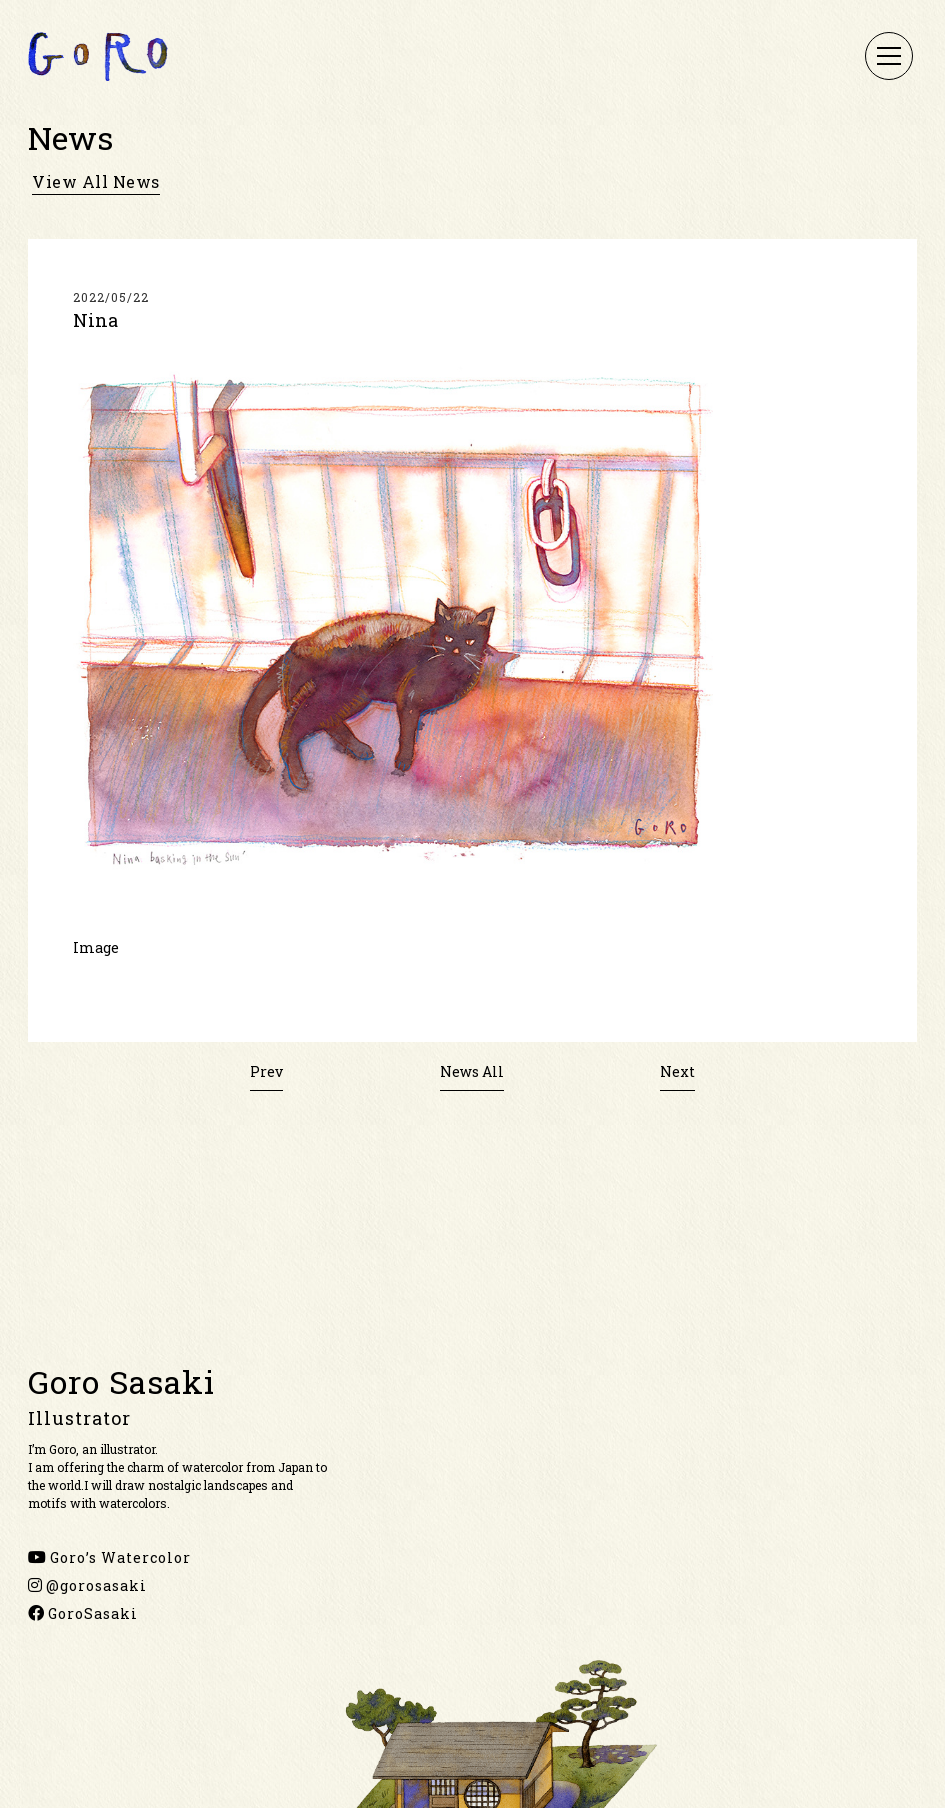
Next (677, 1071)
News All (472, 1071)
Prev (266, 1071)
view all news (96, 182)
